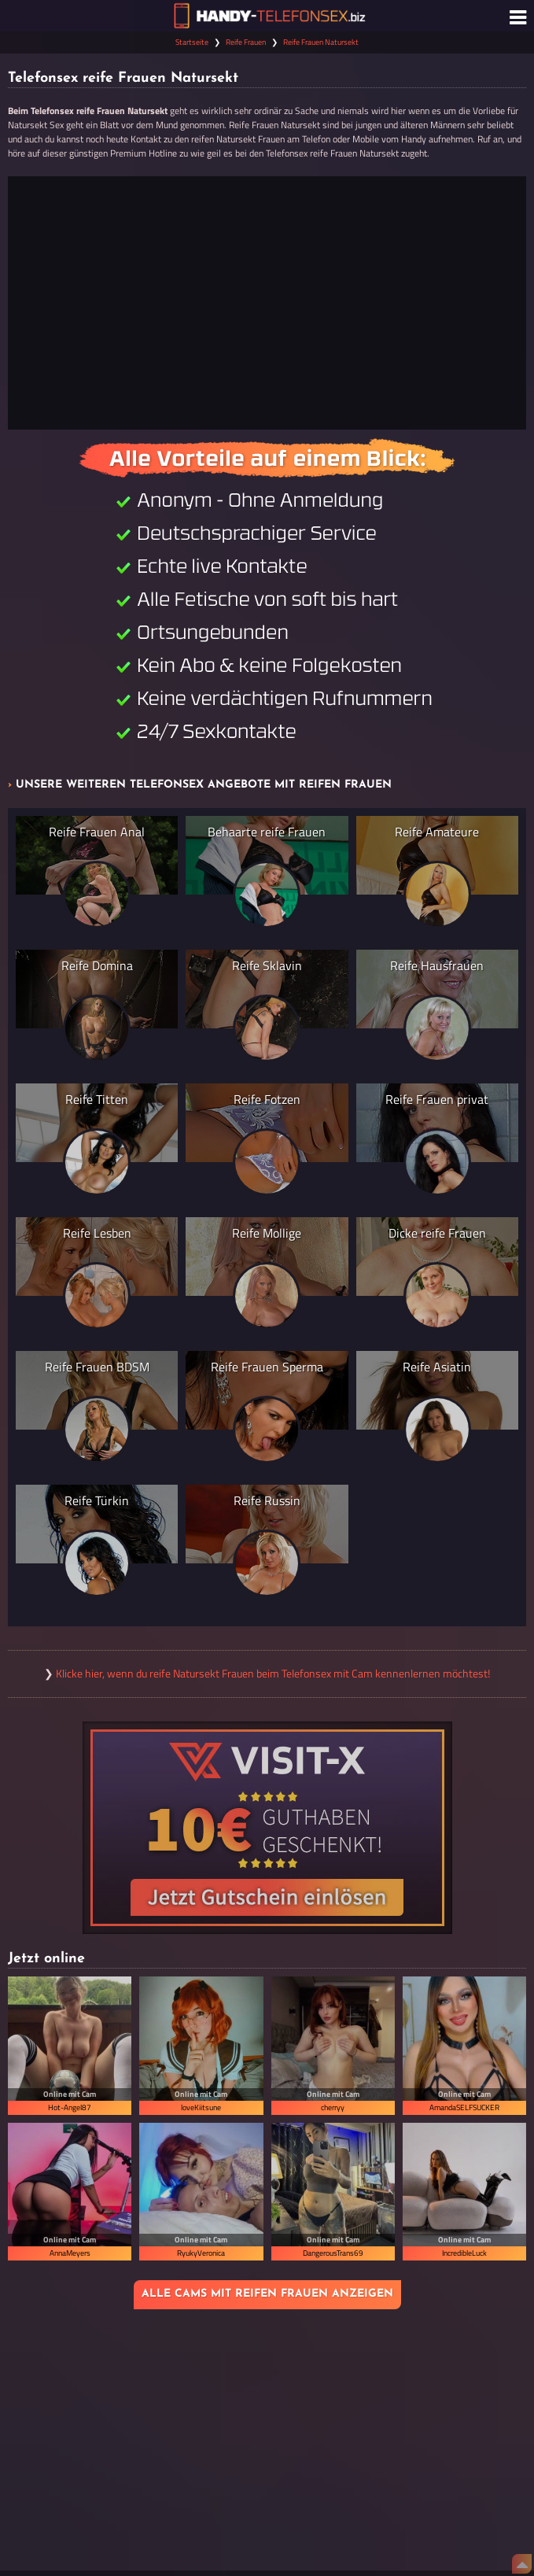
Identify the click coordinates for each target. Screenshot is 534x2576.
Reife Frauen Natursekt (321, 42)
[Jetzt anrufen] (267, 303)
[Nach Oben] (522, 2564)
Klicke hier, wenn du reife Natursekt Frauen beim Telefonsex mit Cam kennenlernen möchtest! (273, 1673)
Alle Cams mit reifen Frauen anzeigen (267, 2294)
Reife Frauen (246, 42)
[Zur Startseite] (267, 15)
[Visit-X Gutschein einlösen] (267, 1827)
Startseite (191, 42)
